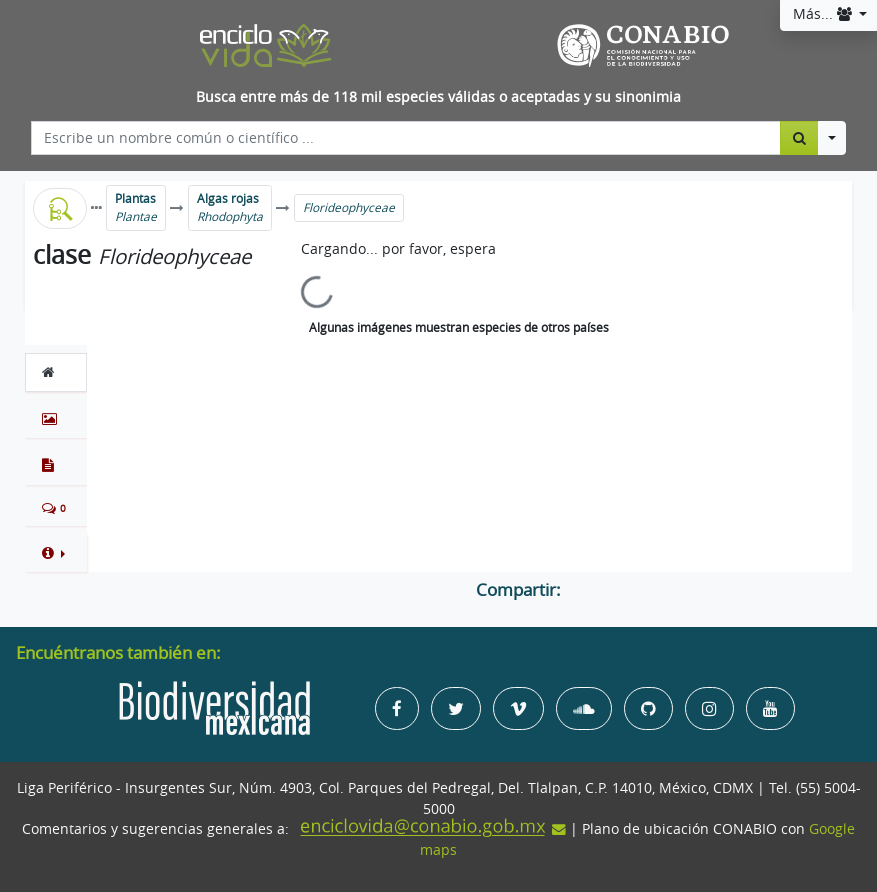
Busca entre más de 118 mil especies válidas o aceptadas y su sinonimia (438, 97)
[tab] (56, 372)
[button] (56, 553)
